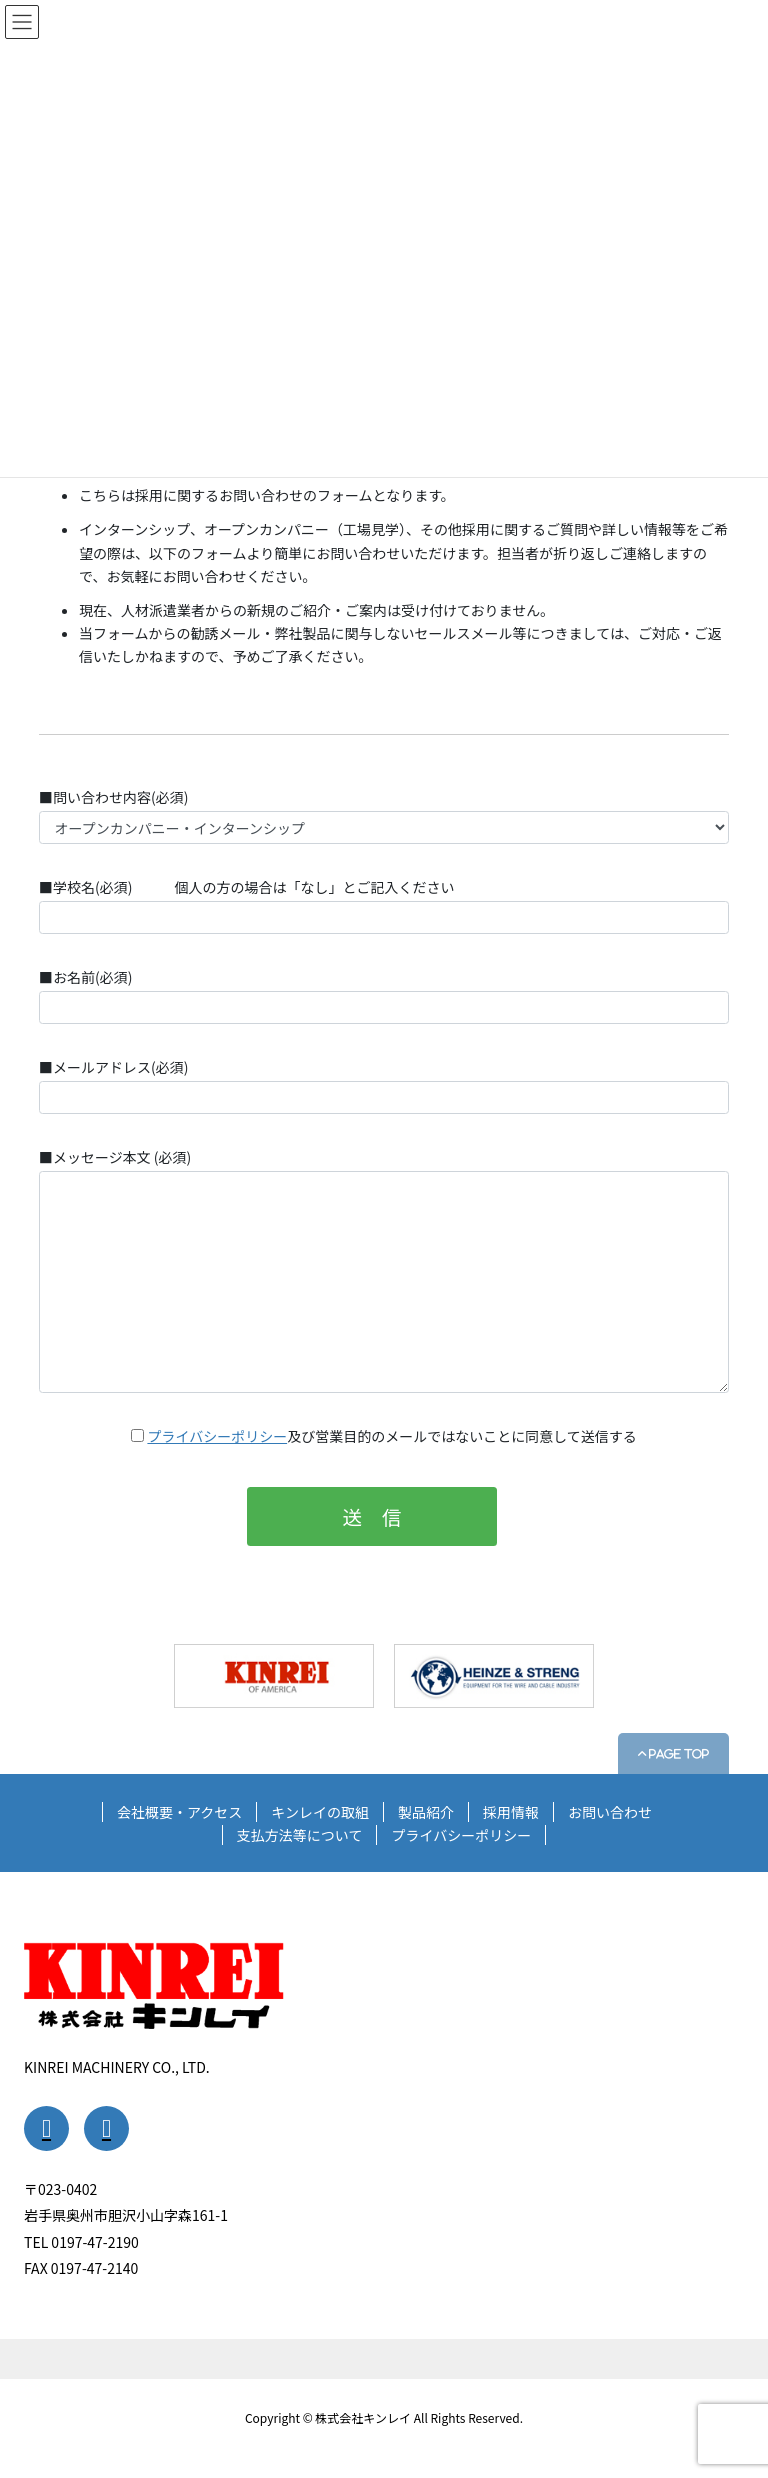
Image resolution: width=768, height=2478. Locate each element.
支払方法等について (300, 1835)
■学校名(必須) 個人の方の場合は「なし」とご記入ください (384, 905)
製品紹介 (426, 1812)
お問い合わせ (610, 1812)
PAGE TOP (677, 1753)
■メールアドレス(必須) (384, 1085)
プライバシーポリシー (217, 1436)
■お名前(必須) (384, 995)
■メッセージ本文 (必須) (384, 1270)
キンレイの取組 (320, 1812)
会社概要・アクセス (179, 1812)
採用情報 (511, 1812)
